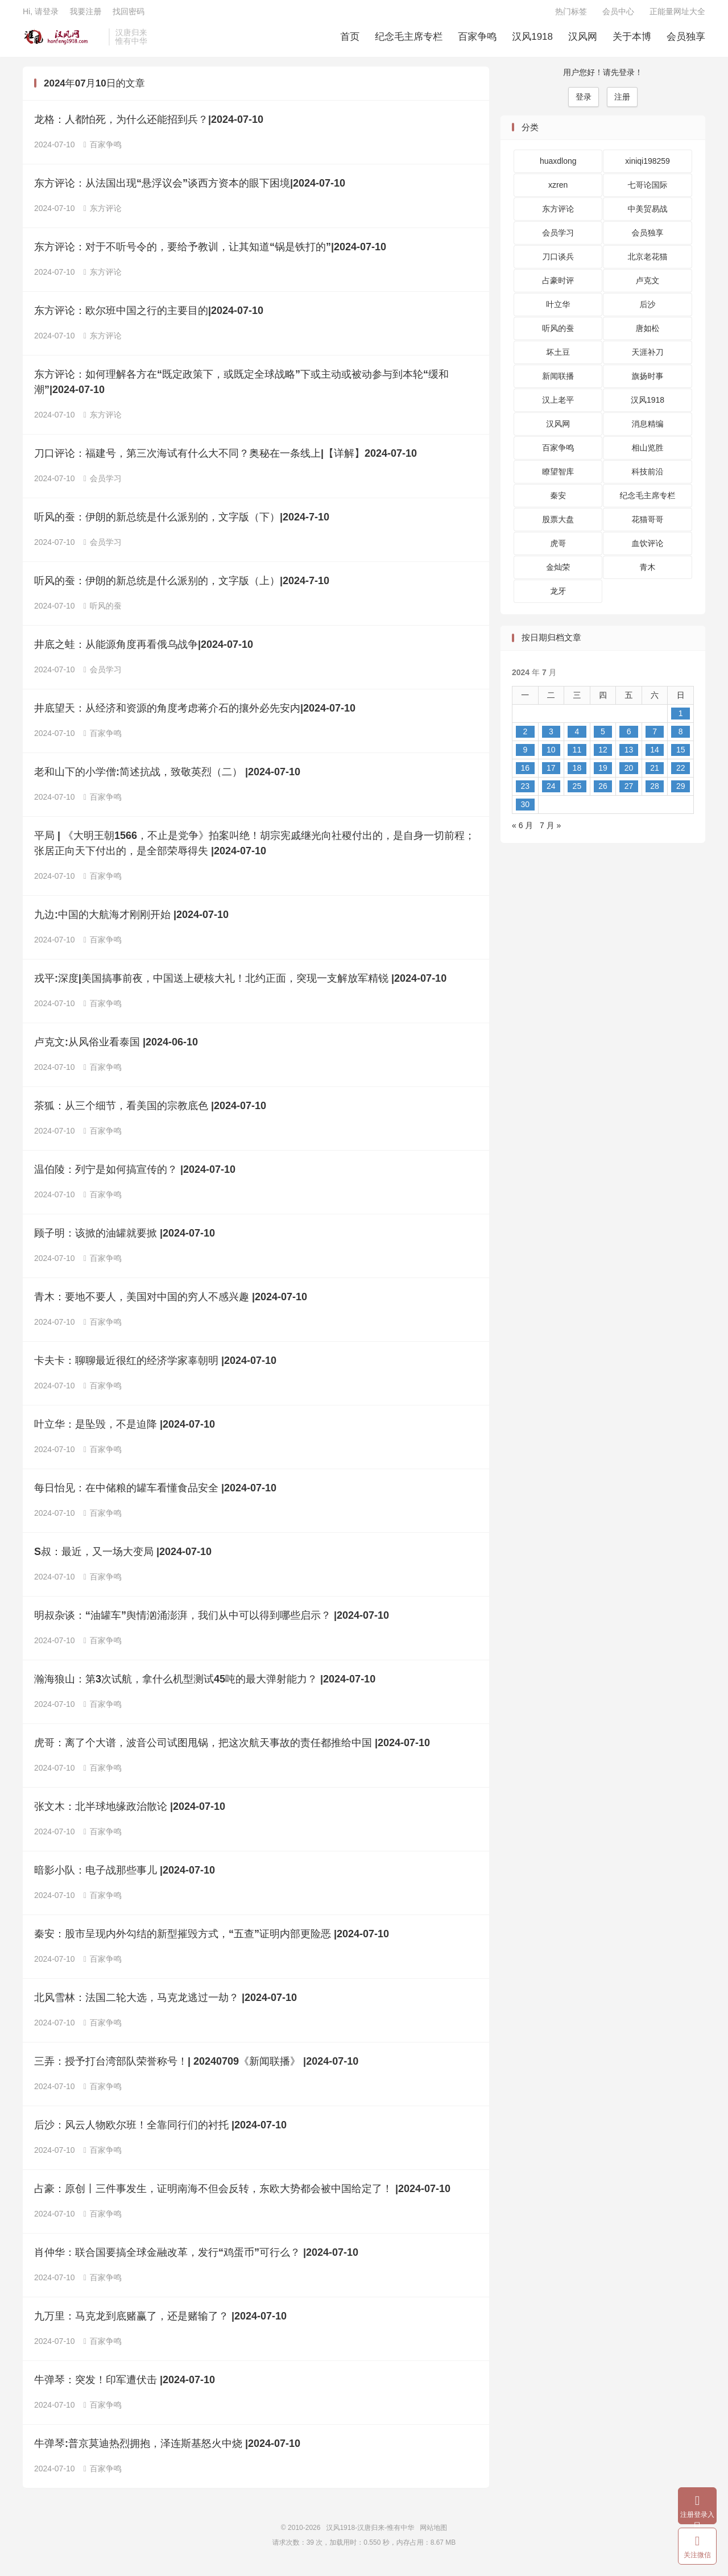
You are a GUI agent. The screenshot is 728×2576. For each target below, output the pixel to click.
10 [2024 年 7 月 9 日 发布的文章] (551, 755)
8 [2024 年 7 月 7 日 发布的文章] (681, 737)
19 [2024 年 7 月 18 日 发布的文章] (602, 773)
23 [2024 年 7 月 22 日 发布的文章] (525, 791)
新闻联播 (558, 382)
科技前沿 (648, 477)
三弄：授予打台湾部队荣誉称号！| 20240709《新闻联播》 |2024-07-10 (196, 2067)
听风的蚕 (103, 612)
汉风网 (582, 40)
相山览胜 (648, 453)
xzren (558, 191)
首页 (349, 40)
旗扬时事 (648, 382)
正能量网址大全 (677, 14)
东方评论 (103, 214)
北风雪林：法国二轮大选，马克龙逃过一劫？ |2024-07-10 (165, 2003)
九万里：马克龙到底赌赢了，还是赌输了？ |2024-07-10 (160, 2322)
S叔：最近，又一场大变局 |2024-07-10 (123, 1558)
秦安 (558, 501)
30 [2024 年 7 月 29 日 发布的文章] (525, 809)
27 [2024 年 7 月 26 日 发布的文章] (629, 791)
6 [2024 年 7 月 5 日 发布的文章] (629, 737)
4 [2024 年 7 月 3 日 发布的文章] (577, 737)
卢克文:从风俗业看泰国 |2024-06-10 (116, 1048)
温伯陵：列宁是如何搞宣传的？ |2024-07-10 (134, 1175)
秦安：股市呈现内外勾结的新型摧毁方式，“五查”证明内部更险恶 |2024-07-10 (211, 1940)
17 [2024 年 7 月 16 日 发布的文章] (551, 773)
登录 (584, 102)
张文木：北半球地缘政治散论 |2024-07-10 (129, 1812)
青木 (648, 573)
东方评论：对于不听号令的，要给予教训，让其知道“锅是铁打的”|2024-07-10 (210, 253)
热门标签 (571, 14)
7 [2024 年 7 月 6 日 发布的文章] (654, 737)
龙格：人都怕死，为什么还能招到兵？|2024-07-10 (148, 125)
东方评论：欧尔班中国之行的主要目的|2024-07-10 (148, 316)
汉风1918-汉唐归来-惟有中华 (63, 40)
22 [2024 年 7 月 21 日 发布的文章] (680, 773)
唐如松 (648, 334)
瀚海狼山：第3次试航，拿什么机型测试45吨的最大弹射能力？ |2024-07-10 (204, 1685)
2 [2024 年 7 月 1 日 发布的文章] (525, 737)
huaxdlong (558, 167)
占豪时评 (558, 286)
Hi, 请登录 (41, 14)
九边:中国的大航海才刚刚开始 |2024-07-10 (131, 921)
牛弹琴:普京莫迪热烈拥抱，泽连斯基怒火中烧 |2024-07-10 (167, 2449)
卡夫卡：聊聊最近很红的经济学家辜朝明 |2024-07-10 (155, 1366)
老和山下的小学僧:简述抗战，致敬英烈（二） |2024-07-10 (167, 778)
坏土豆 (558, 358)
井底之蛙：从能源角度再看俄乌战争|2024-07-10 (143, 650)
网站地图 (433, 2534)
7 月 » (550, 831)
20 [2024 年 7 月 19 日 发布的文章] (629, 773)
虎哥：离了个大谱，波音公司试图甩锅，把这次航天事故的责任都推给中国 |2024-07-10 (232, 1749)
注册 (622, 102)
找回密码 (128, 14)
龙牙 (558, 597)
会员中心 (618, 14)
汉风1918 (532, 40)
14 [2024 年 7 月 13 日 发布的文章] (654, 755)
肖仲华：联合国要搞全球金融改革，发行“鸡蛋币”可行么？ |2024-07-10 (196, 2258)
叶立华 (558, 310)
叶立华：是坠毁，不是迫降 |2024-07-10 (124, 1430)
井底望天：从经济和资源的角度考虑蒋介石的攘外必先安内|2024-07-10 (194, 714)
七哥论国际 (648, 191)
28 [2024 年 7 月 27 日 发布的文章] (654, 791)
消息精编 (648, 430)
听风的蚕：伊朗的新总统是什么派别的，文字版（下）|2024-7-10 (181, 523)
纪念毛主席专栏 (408, 40)
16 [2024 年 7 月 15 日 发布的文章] (525, 773)
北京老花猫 (648, 262)
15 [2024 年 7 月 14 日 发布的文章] (680, 755)
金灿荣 (558, 573)
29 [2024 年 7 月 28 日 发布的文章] (680, 791)
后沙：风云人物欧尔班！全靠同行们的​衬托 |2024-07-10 (160, 2131)
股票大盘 (558, 525)
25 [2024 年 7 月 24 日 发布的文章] (577, 791)
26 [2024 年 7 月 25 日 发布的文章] (602, 791)
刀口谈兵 (558, 262)
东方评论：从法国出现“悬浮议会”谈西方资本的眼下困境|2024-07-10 (189, 189)
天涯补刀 (648, 358)
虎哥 (558, 549)
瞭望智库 (558, 477)
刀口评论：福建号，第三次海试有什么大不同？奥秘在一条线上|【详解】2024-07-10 (225, 459)
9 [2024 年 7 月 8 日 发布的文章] (525, 755)
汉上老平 (558, 406)
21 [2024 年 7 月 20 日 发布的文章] (654, 773)
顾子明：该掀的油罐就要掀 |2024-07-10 (124, 1239)
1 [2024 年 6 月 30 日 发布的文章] (681, 718)
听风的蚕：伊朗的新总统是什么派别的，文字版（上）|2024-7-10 (181, 587)
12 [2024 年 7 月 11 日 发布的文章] (602, 755)
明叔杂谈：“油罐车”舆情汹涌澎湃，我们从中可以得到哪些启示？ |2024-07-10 (211, 1621)
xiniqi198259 (647, 167)
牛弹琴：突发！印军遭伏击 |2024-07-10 (124, 2386)
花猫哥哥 (648, 525)
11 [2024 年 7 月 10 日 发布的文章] (577, 755)
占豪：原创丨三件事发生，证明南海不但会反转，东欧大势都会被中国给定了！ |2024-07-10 (242, 2195)
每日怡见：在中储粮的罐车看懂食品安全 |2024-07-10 (155, 1494)
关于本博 (632, 40)
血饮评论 (648, 549)
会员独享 (686, 40)
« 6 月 (522, 831)
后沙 (648, 310)
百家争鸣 (477, 40)
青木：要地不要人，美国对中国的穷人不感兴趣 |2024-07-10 (170, 1303)
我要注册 (85, 14)
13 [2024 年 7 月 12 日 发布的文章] (629, 755)
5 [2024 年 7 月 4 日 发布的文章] (603, 737)
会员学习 (103, 484)
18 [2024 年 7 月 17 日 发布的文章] (577, 773)
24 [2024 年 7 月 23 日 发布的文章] (551, 791)
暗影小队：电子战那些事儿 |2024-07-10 (124, 1876)
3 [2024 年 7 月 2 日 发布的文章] (551, 737)
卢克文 (648, 286)
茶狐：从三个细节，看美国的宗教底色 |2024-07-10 (150, 1112)
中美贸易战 (648, 215)
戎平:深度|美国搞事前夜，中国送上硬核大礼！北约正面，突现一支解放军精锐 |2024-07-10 (240, 984)
